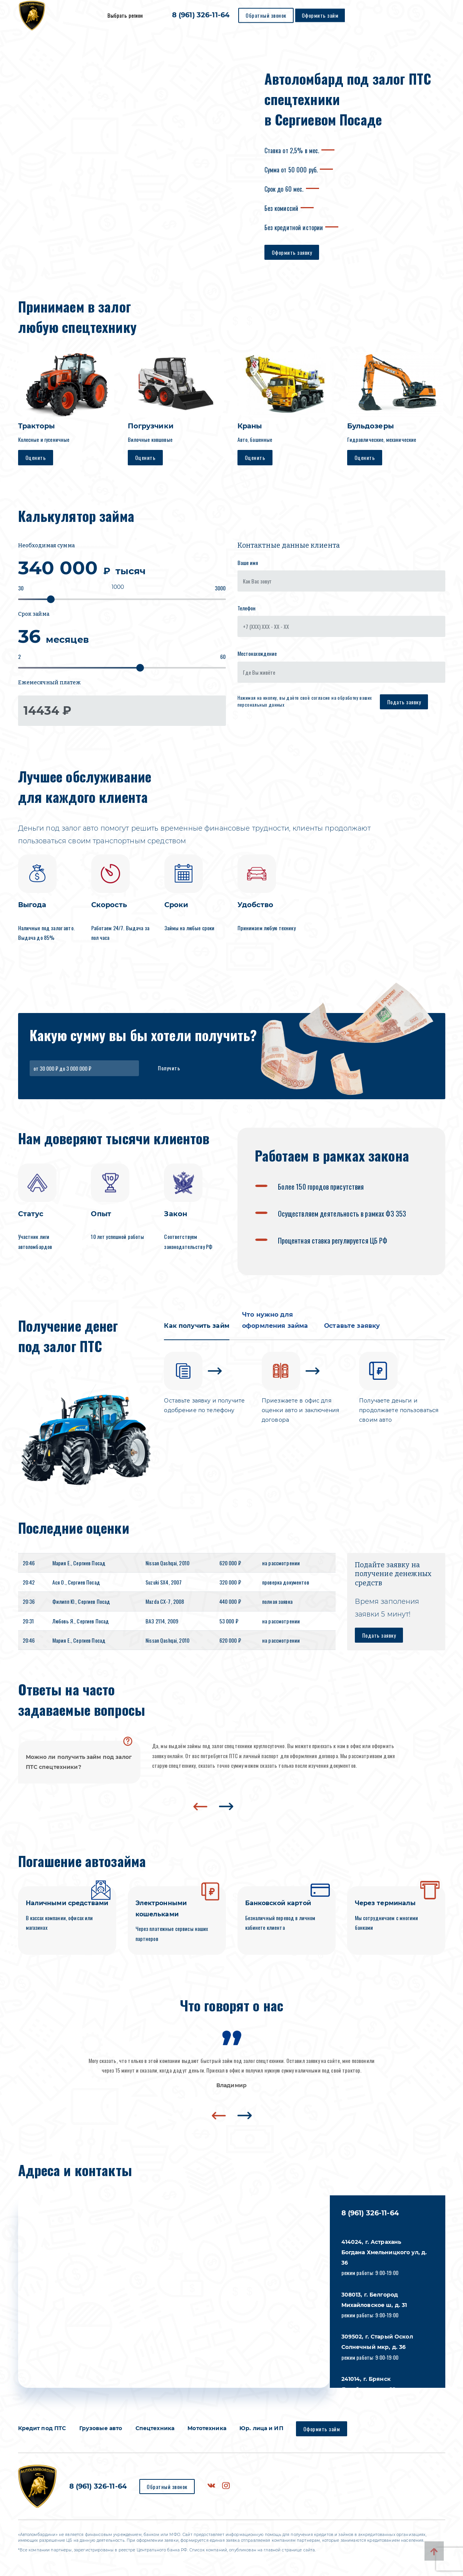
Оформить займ (320, 15)
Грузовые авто (100, 2428)
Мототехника (206, 2428)
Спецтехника (155, 2428)
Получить (169, 1068)
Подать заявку (404, 702)
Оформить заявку (292, 252)
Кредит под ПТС (42, 2428)
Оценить (35, 457)
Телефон (246, 608)
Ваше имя (247, 562)
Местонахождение (257, 653)
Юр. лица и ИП (261, 2428)
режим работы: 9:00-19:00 (384, 2257)
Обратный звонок (266, 15)
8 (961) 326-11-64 (200, 15)
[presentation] (200, 1806)
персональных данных (261, 704)
